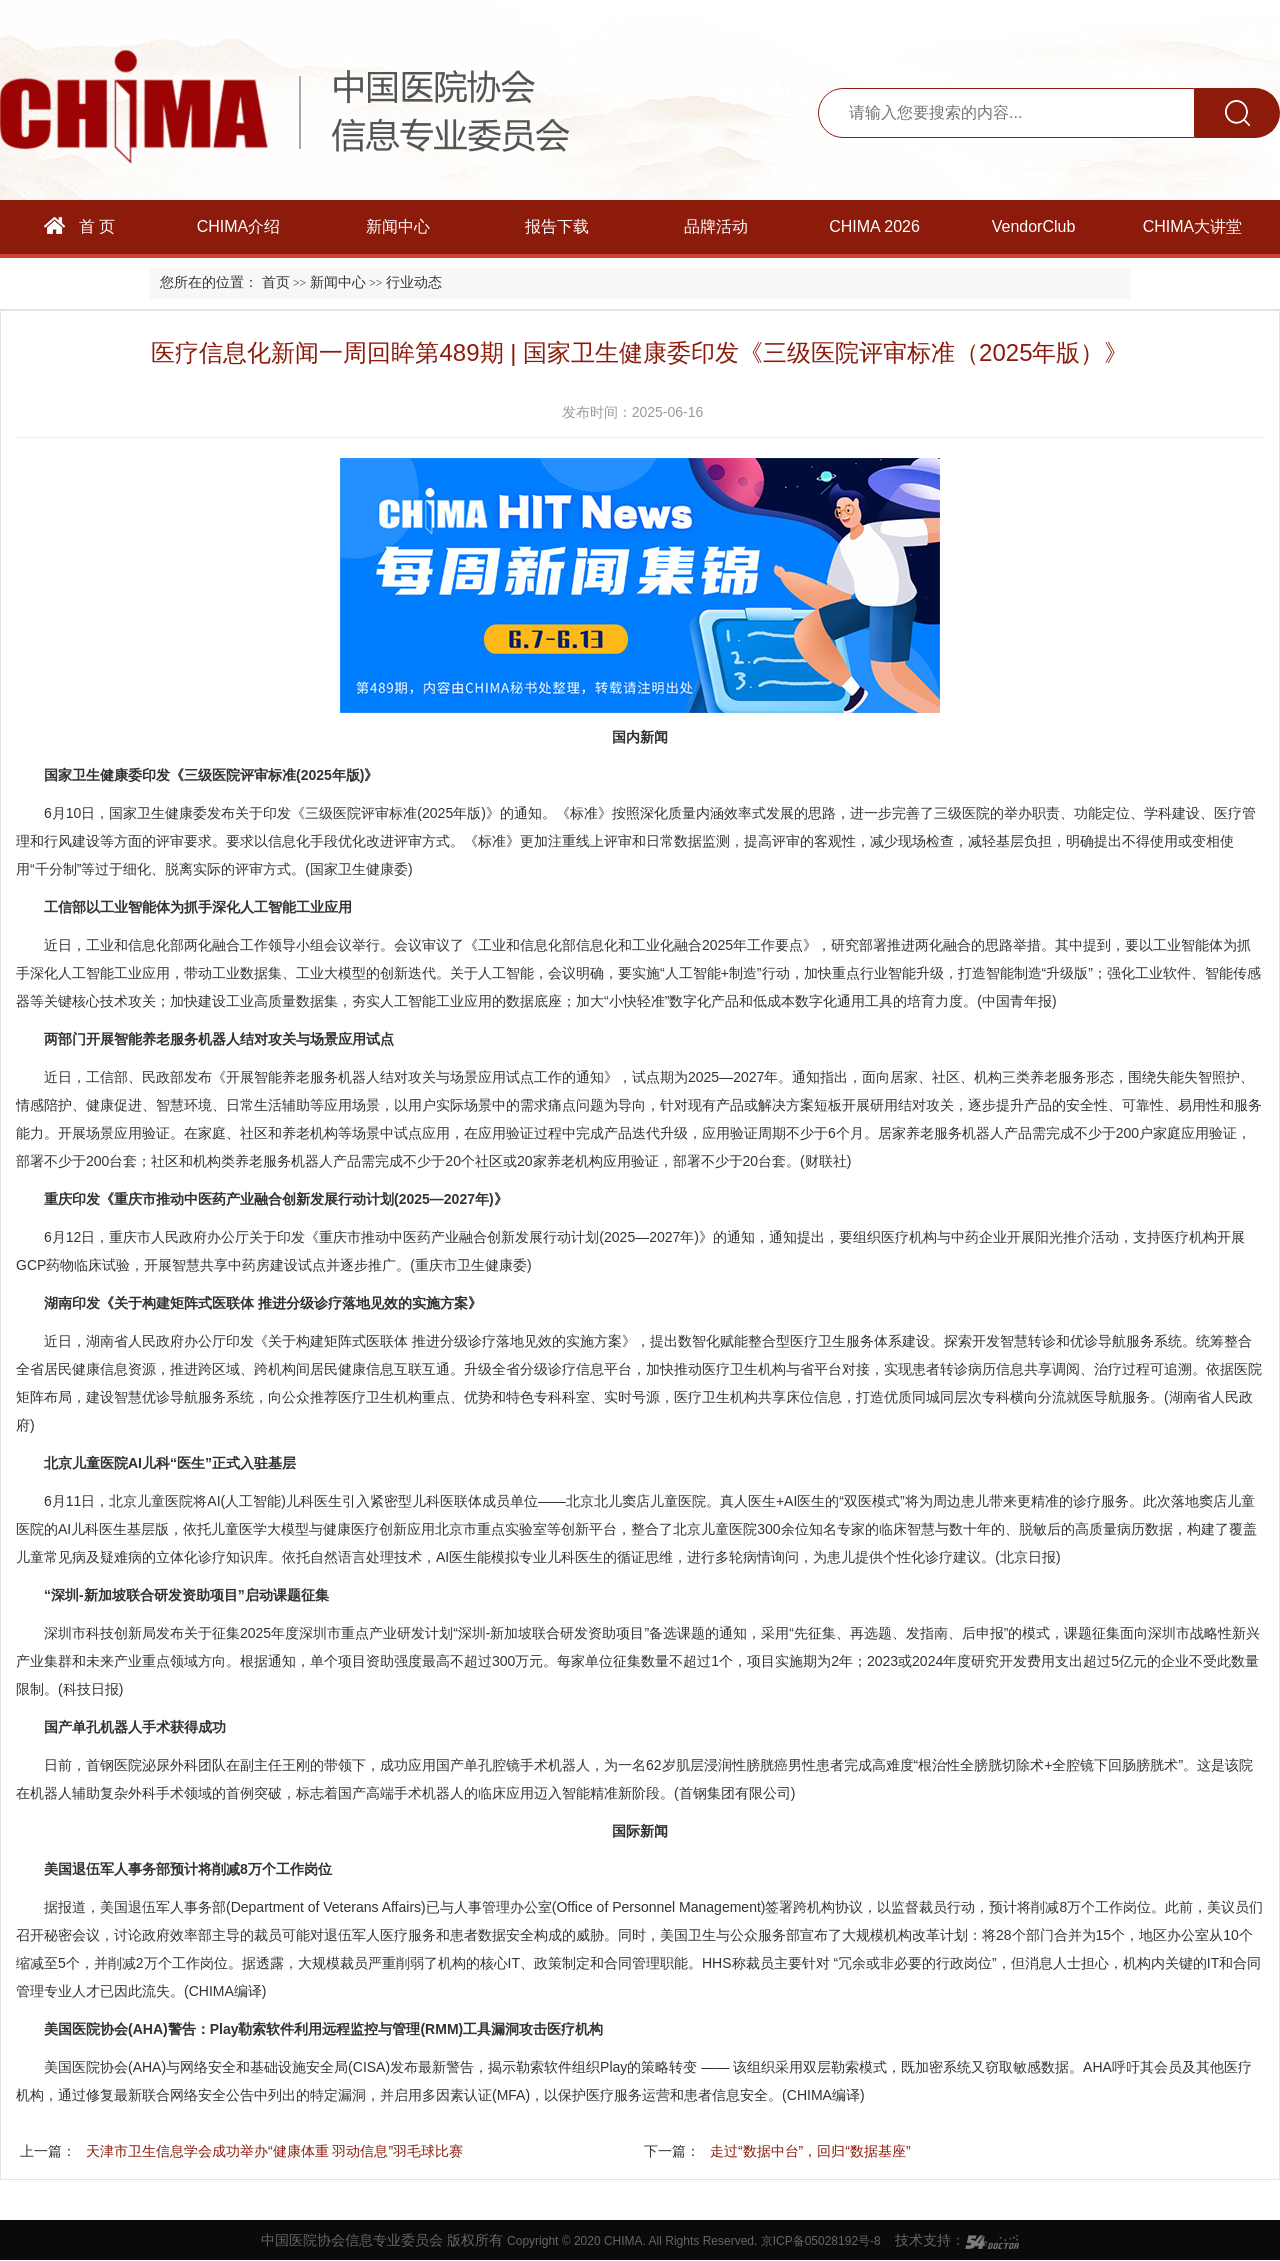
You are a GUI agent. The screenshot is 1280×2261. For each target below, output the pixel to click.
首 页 (80, 226)
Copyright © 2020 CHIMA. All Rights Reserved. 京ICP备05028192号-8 (694, 2241)
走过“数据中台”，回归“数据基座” (810, 2151)
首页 (276, 282)
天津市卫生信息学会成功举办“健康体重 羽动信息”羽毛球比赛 (274, 2151)
